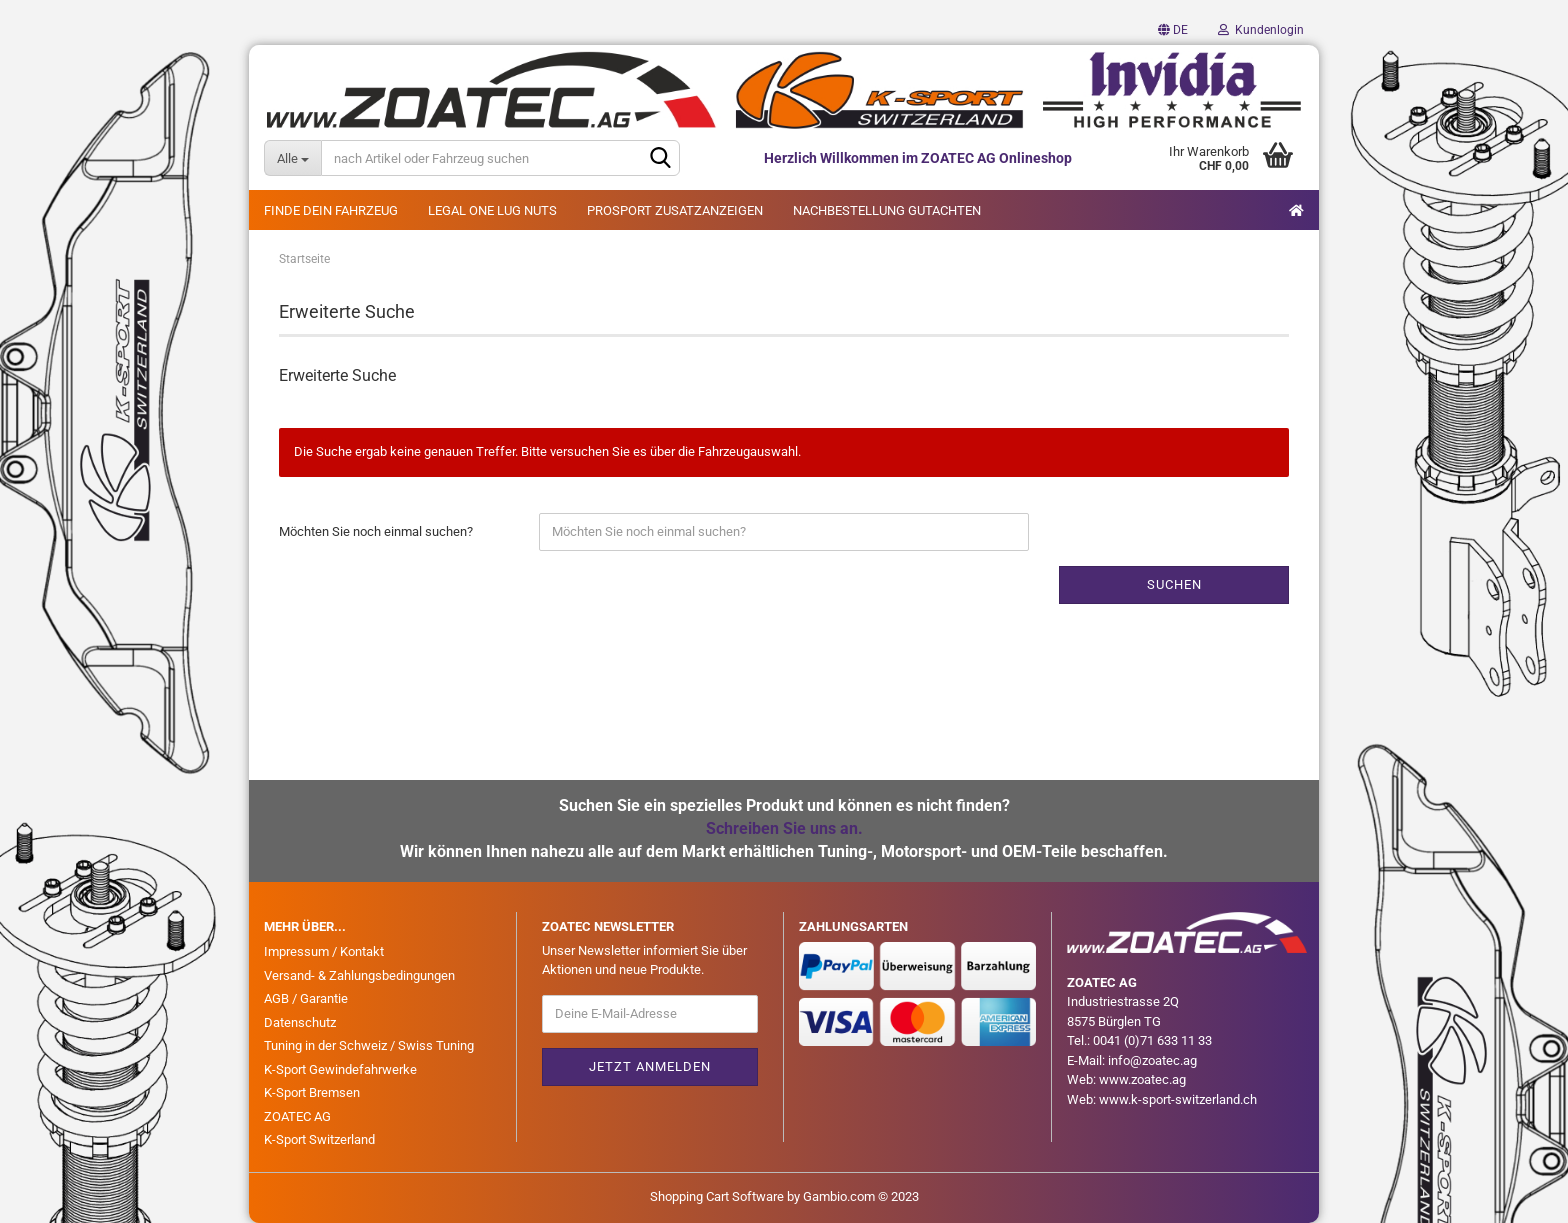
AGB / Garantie (306, 998)
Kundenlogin (1261, 30)
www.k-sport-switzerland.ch (1178, 1099)
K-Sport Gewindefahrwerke (340, 1069)
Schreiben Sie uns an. (784, 828)
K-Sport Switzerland (319, 1139)
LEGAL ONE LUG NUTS (492, 210)
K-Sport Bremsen (312, 1092)
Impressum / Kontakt (324, 951)
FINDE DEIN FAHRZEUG (331, 210)
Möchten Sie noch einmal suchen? (376, 531)
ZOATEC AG (297, 1116)
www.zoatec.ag (1142, 1079)
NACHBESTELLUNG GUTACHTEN (887, 210)
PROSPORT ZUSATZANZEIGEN (675, 210)
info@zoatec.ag (1152, 1060)
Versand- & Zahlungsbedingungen (359, 975)
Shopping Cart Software (717, 1196)
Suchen (1174, 584)
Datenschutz (300, 1022)
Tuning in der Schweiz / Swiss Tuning (369, 1045)
